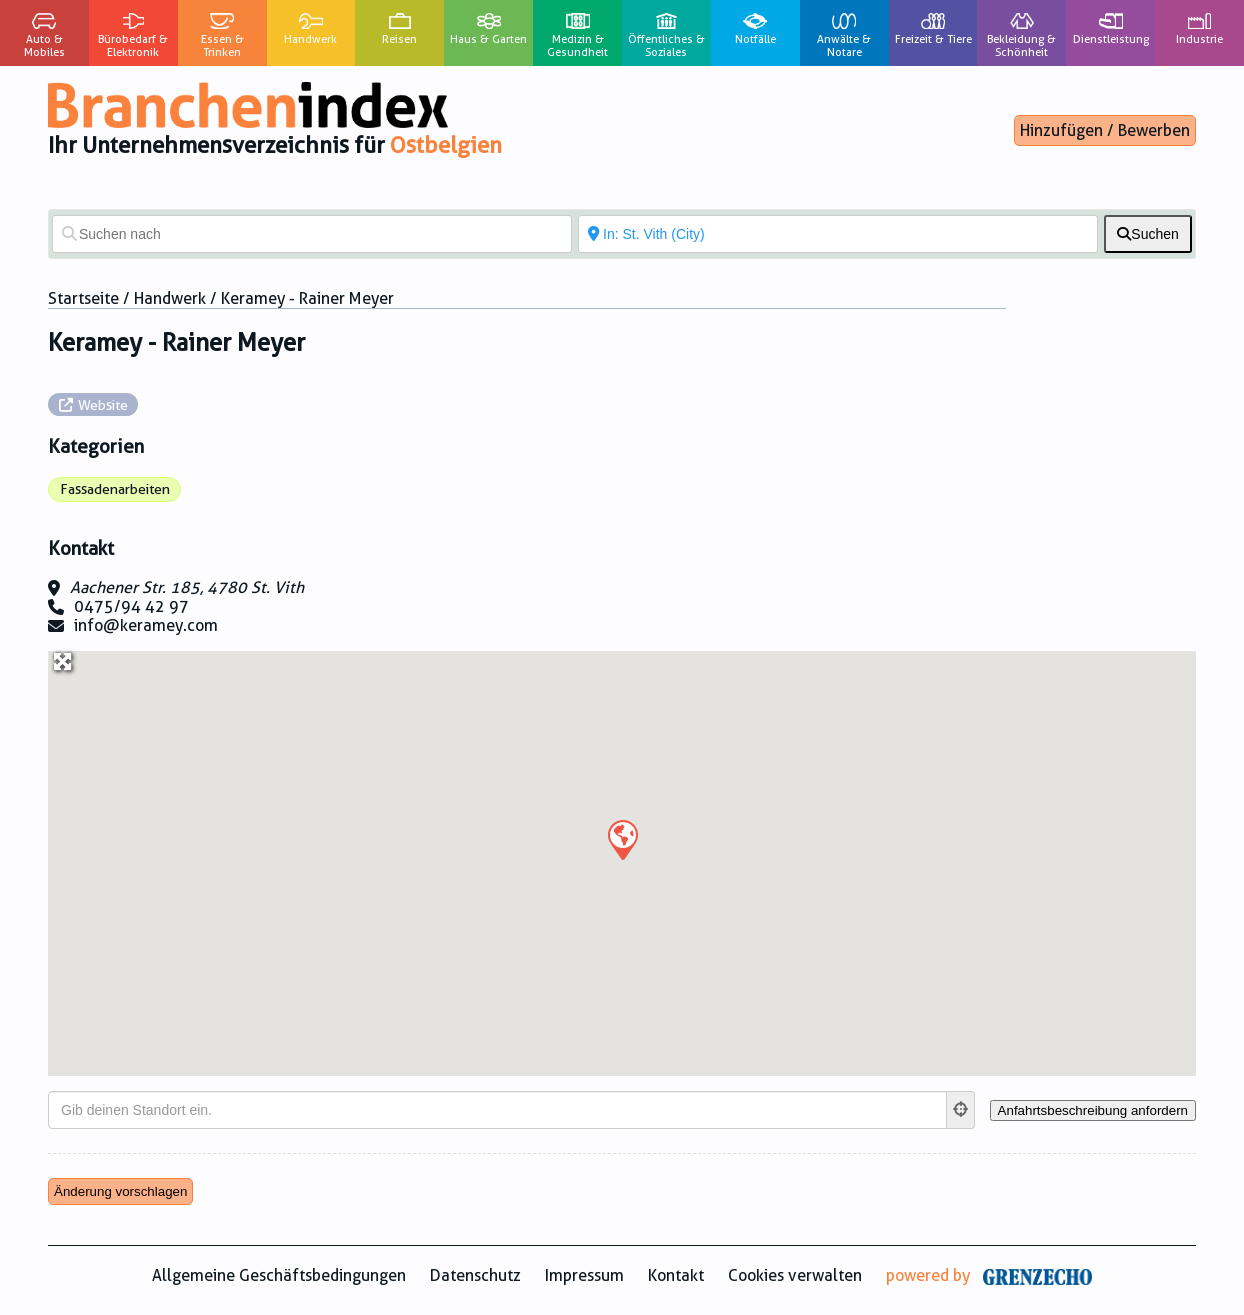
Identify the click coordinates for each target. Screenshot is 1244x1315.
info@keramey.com (146, 625)
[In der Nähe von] (838, 234)
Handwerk (170, 298)
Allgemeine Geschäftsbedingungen (279, 1275)
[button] (622, 839)
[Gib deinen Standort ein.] (497, 1110)
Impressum (584, 1275)
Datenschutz (475, 1275)
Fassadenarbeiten (115, 489)
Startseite (83, 298)
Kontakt (676, 1275)
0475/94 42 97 (131, 606)
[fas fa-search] (1148, 234)
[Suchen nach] (312, 234)
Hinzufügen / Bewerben (1105, 130)
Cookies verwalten (795, 1275)
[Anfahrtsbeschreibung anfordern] (1093, 1110)
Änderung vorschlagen (120, 1191)
